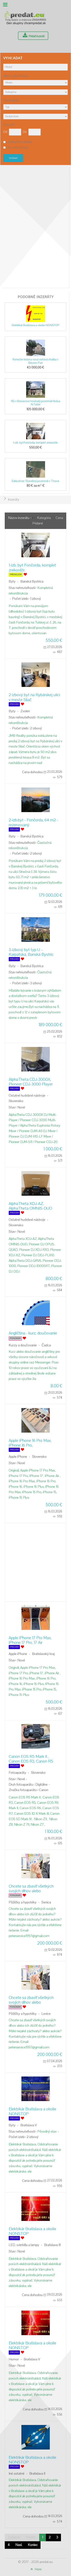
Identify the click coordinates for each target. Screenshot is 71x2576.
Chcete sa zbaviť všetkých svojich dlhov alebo (31, 1888)
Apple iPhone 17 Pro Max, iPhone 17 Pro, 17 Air (30, 1640)
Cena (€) (9, 125)
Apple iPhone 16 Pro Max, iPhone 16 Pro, (30, 1443)
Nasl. (18, 2545)
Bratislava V (28, 2125)
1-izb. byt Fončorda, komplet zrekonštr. (35, 443)
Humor (14, 2359)
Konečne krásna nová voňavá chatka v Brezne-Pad (35, 361)
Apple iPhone (18, 1456)
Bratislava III (52, 2245)
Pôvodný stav (47, 2131)
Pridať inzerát (33, 35)
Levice (46, 2013)
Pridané (37, 523)
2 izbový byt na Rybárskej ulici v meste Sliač (34, 697)
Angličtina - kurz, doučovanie (33, 1333)
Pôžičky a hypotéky (23, 1902)
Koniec (33, 2545)
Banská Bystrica (31, 581)
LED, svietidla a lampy (24, 2245)
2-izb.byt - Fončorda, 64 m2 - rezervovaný (33, 822)
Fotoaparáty (17, 1772)
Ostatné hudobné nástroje (27, 1095)
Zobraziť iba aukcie (19, 142)
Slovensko (16, 1101)
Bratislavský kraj (43, 1654)
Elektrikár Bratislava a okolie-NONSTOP (35, 325)
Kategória (44, 518)
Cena (59, 518)
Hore (35, 2569)
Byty (12, 581)
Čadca (46, 1345)
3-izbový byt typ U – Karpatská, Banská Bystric (31, 952)
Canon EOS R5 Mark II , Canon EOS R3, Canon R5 (31, 1759)
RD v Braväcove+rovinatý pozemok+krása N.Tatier (35, 402)
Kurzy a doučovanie (23, 1345)
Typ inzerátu (11, 100)
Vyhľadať (13, 158)
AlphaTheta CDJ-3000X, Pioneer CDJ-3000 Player (31, 1082)
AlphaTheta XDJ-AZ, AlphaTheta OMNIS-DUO (30, 1206)
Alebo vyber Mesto (15, 76)
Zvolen (25, 711)
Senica (46, 1902)
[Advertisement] (35, 226)
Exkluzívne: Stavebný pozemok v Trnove (35, 481)
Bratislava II (37, 2473)
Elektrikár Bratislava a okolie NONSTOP (32, 2111)
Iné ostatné (16, 2473)
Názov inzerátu (19, 518)
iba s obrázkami (17, 147)
